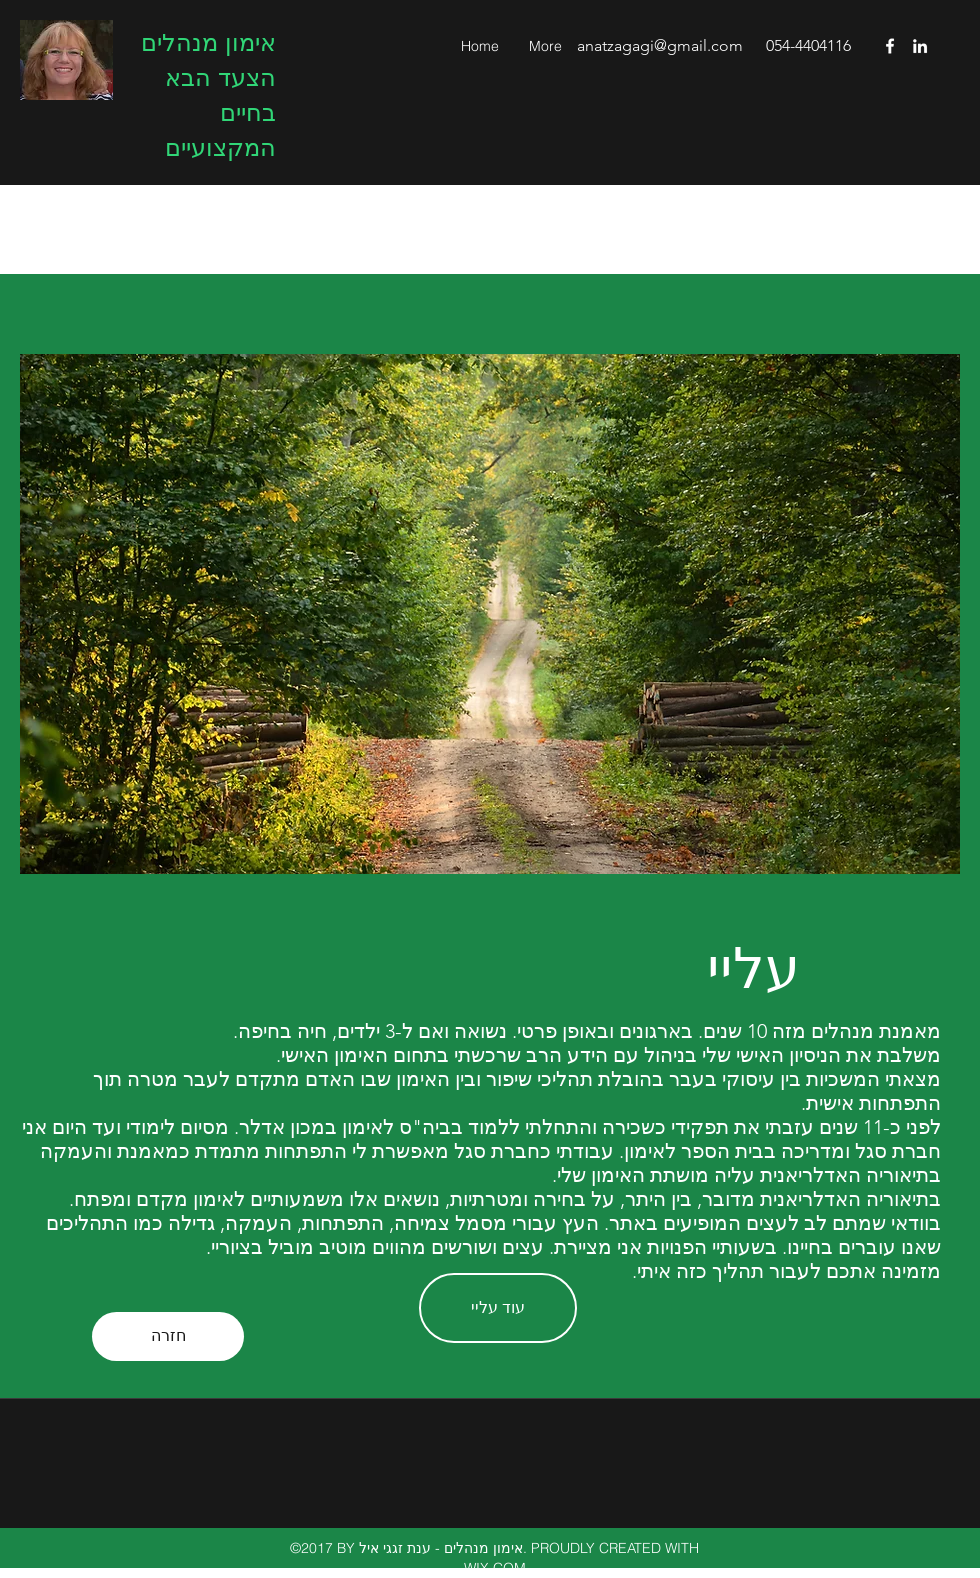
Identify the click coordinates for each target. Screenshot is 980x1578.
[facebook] (890, 46)
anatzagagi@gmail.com (660, 45)
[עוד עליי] (498, 1308)
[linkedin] (920, 46)
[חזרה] (168, 1336)
